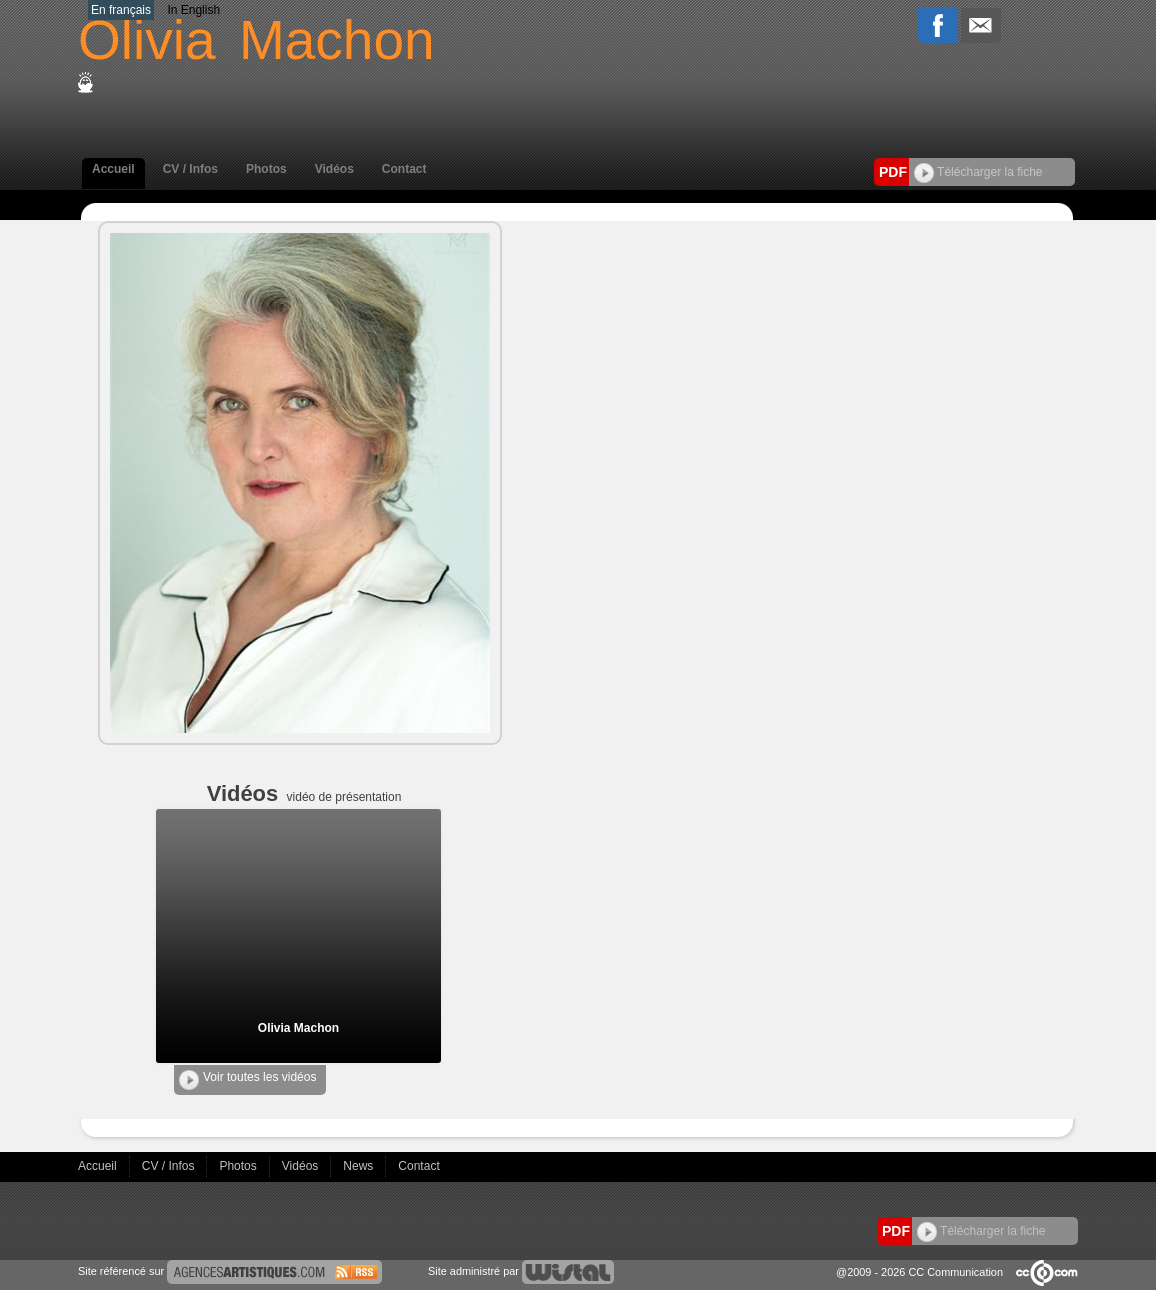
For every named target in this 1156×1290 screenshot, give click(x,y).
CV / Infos (190, 169)
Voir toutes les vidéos (247, 1080)
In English (193, 10)
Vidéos (334, 169)
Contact (404, 169)
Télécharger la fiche (978, 172)
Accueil (113, 169)
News (359, 1166)
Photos (266, 169)
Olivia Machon (298, 1028)
